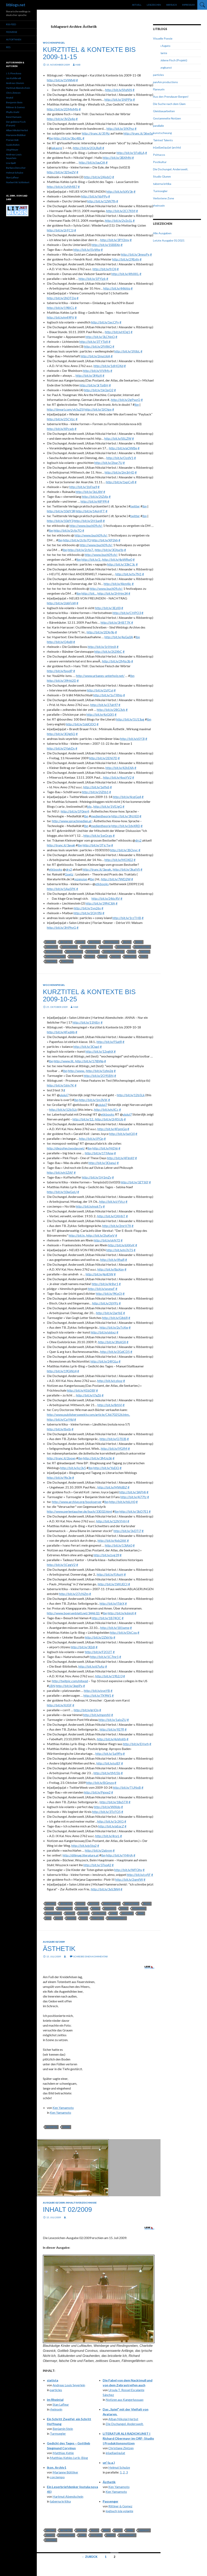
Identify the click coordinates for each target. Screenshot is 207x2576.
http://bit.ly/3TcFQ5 (106, 1812)
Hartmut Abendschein (68, 2496)
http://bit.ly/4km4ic (117, 584)
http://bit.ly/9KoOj (109, 1293)
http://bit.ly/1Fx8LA (131, 153)
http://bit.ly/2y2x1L (118, 220)
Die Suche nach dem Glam (169, 104)
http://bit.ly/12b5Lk (131, 1095)
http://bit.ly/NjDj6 (105, 1148)
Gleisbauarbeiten (164, 111)
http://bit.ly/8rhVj (109, 1405)
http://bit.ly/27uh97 (104, 705)
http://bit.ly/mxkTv (89, 1206)
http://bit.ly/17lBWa (89, 1061)
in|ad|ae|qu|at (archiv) (167, 147)
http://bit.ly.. (77, 1235)
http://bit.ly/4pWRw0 (117, 559)
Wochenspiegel (54, 42)
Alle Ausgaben (162, 233)
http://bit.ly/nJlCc (106, 1109)
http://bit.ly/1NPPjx (118, 99)
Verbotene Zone (163, 198)
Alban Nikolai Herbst (123, 2419)
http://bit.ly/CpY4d (60, 1419)
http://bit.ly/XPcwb (60, 429)
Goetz (69, 874)
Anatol (9, 97)
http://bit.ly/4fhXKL (125, 274)
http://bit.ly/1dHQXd (108, 366)
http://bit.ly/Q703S (113, 1439)
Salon (115, 956)
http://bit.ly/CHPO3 (127, 613)
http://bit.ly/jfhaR (112, 1259)
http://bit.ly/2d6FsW (61, 603)
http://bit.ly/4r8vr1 (105, 1284)
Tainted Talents (163, 140)
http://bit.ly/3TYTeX (93, 341)
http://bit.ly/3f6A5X (112, 1342)
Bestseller (111, 942)
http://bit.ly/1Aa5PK (61, 889)
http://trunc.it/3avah (61, 845)
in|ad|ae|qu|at (115, 2453)
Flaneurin (159, 89)
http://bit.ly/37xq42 (97, 1865)
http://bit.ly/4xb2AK (112, 1540)
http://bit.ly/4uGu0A (119, 637)
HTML (124, 1908)
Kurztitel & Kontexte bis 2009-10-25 (89, 995)
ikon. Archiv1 (56, 2467)
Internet (106, 946)
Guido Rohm (13, 144)
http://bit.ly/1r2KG (110, 1821)
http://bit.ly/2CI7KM (120, 211)
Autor (94, 1903)
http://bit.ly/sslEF (108, 1763)
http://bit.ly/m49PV (60, 317)
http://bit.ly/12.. (83, 1119)
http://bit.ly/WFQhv (128, 1870)
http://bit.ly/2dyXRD (125, 826)
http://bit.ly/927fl (112, 1729)
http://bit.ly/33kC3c (121, 564)
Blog (127, 942)
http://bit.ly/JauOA (92, 162)
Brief (106, 2530)
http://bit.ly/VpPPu (94, 196)
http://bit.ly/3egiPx (69, 1686)
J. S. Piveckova (13, 73)
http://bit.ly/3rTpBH (94, 385)
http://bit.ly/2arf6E (109, 1313)
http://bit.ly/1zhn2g (99, 1071)
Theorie (51, 961)
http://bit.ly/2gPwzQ (125, 400)
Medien (144, 951)
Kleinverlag (53, 951)
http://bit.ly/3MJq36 (97, 1458)
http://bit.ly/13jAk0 (118, 1545)
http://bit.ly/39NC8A (100, 903)
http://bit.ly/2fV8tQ (98, 346)
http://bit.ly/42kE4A (120, 768)
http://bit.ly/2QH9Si (88, 913)
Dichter (82, 1908)
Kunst (70, 1913)
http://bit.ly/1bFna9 (83, 487)
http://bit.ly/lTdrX (112, 1603)
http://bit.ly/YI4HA (119, 1855)
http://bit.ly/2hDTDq (61, 298)
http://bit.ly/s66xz (103, 1332)
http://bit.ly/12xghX (99, 1051)
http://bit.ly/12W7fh (101, 201)
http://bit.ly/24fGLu (104, 1361)
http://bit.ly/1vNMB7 (62, 186)
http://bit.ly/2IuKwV (100, 1235)
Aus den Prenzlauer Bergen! (171, 96)
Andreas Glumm (15, 83)
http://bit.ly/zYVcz (112, 1201)
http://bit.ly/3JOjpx (98, 409)
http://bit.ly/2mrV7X (116, 1226)
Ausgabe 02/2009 (54, 1941)
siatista (52, 2380)
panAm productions (165, 82)
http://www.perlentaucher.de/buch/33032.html (79, 1511)
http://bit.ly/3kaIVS (126, 869)
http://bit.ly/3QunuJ (102, 1163)
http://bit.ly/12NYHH (111, 1521)
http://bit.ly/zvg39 (106, 1555)
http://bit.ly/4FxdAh (61, 1032)
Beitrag (94, 942)
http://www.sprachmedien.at (72, 821)
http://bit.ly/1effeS (96, 787)
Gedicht (51, 946)
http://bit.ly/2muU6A (95, 356)
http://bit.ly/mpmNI (97, 1715)
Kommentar (74, 951)
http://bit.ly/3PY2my (114, 240)
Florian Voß (12, 139)
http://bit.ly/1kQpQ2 (98, 390)
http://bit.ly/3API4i (132, 1492)
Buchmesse (64, 1908)
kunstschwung (162, 133)
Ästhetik (65, 942)
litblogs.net (15, 5)
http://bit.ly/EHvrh (136, 1744)
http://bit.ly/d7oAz (91, 1666)
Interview (123, 946)
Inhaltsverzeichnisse (81, 2202)
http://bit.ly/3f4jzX (89, 375)
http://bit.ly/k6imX (121, 1613)
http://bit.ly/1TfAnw (99, 1153)
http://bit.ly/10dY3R (61, 511)
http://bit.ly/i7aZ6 (88, 1395)
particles (56, 2390)
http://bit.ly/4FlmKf (120, 1158)
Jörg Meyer (12, 149)
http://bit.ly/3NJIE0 (125, 816)
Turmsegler (58, 2433)
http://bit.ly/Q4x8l (60, 642)
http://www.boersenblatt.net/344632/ (73, 1613)
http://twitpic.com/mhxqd (70, 1681)
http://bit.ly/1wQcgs (97, 835)
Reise (141, 1913)
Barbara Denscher (16, 167)
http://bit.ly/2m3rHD (119, 472)
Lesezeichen (154, 4)
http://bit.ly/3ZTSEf (134, 1182)
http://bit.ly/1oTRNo (108, 695)
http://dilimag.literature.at (81, 1855)
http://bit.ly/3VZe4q (61, 119)
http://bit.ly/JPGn (91, 1138)
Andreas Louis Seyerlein (69, 2385)
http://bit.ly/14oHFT (90, 511)
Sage (59, 1918)
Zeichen (51, 2540)
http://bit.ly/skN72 (107, 1240)
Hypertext (88, 946)
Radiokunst (127, 2535)
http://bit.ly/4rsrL (107, 1836)
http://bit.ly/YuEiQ (106, 1468)
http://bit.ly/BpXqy (110, 1269)
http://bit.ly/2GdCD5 (115, 1351)
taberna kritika (60, 2501)
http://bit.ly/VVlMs (96, 370)
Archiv (50, 942)
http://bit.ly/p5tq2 (84, 1845)
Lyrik (132, 951)
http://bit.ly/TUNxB (127, 1787)
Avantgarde (111, 1903)
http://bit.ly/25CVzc (61, 419)
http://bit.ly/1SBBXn (106, 245)
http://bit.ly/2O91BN (99, 1075)
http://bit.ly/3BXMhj (117, 157)
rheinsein (56, 2409)
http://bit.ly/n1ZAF (60, 1172)
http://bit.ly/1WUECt (113, 1584)
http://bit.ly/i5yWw (86, 249)
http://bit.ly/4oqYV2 (117, 777)
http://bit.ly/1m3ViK (93, 1100)
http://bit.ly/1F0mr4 (75, 811)
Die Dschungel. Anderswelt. (125, 2424)
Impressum (188, 4)
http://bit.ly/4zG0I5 (100, 714)
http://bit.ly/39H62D (61, 680)
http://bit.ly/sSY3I (132, 738)
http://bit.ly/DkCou (123, 1632)
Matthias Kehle (63, 2453)
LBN (52, 1686)
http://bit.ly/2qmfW (129, 1879)
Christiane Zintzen (121, 2448)
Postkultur (160, 162)
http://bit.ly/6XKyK (121, 1245)
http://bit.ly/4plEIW (99, 1274)
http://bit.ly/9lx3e (59, 1477)
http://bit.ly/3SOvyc (124, 850)
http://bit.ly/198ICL (60, 308)
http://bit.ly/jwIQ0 (122, 1134)
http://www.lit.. (64, 1061)
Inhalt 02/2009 (67, 2209)
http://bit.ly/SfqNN (118, 90)
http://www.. (76, 1071)
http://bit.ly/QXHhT (111, 1216)
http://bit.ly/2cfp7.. (81, 550)
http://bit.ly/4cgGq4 (127, 797)
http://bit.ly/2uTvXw (114, 1327)
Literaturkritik (113, 951)
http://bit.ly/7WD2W (116, 879)
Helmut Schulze (119, 2467)
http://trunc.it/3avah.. (97, 869)
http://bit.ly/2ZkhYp (99, 1637)
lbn (51, 138)
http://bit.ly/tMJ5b (107, 1773)
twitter (135, 506)
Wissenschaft (117, 1918)
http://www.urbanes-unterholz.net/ (100, 676)
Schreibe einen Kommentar (90, 1956)
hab (77, 64)
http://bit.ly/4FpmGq (112, 1129)
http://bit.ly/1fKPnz (120, 128)
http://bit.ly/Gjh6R (115, 1318)
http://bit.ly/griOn (86, 1710)
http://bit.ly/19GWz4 (62, 1371)
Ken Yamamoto (63, 2108)
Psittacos (159, 154)
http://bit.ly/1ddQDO (81, 724)
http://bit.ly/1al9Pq (108, 1753)
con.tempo (57, 2477)
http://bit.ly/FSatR (109, 1042)
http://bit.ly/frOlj (104, 269)
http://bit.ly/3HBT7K (116, 622)
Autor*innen (13, 39)
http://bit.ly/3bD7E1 (133, 1511)
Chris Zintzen (13, 92)
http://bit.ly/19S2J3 (109, 1676)
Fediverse (11, 32)
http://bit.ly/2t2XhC (108, 651)
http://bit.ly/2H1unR (88, 521)
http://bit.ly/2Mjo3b (116, 661)
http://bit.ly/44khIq (116, 288)
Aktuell (137, 4)
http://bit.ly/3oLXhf (89, 492)
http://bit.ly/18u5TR (114, 1802)
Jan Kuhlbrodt (13, 78)
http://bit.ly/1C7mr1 (104, 1657)
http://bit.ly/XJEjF (59, 1705)
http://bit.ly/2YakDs (61, 748)
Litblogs (92, 951)
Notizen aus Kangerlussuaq (124, 2399)
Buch (139, 942)
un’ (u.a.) (109, 2462)
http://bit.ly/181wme (114, 1627)
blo (89, 806)
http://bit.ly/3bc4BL (68, 138)
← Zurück (89, 2556)
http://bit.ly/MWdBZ (112, 1487)
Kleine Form (142, 946)
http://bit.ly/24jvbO (98, 177)
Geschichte (69, 946)
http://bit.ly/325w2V (61, 172)
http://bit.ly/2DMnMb (62, 109)
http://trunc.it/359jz (96, 133)
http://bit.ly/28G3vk (111, 709)
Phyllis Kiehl (12, 112)
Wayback (171, 4)
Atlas (80, 942)
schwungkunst (162, 67)
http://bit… (89, 593)
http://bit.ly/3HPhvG (61, 927)
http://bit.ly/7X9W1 (97, 1695)
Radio (110, 2535)
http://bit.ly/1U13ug (130, 719)
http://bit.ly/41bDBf (81, 1390)
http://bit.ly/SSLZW (117, 438)
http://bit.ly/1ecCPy (105, 322)
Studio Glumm (162, 176)
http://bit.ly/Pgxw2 (97, 1792)
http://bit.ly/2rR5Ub (109, 1119)
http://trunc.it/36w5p (138, 133)
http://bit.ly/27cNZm (74, 1594)
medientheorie (101, 816)
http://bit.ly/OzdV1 (119, 458)
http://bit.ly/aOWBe (123, 448)
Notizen (75, 956)
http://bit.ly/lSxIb (59, 1429)
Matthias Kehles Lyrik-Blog (69, 2458)
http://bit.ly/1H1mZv (96, 1177)
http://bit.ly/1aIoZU (112, 1720)
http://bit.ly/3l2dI (83, 1647)
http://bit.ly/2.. (91, 559)
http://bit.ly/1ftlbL (127, 351)
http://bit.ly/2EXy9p (100, 632)
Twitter (67, 961)
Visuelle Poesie (162, 38)
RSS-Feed (11, 24)
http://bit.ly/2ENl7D (103, 758)
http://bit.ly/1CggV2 (61, 1565)
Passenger (110, 2501)
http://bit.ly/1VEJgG (107, 806)
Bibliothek (131, 1903)
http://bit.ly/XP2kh (105, 540)
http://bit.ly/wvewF (101, 1289)
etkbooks (55, 869)
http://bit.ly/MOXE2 (119, 860)
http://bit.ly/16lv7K (60, 1085)
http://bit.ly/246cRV (106, 898)
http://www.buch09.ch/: (86, 525)
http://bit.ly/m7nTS (119, 1250)
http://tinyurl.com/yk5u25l (65, 409)
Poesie (90, 956)
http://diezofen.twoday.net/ (66, 1148)
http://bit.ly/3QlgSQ (61, 734)
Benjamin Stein (63, 2429)
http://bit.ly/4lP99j (94, 501)
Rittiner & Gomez (120, 2506)
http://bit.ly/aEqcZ (111, 1826)
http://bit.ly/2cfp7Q (68, 530)
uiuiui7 (64, 1095)
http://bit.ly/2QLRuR (87, 148)
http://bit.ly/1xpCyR (120, 482)
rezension (80, 879)
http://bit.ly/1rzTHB (126, 918)
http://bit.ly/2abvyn (98, 1850)
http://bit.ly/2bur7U (108, 462)
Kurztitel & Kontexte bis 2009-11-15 (89, 53)
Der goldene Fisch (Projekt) (170, 60)
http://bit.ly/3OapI (86, 1046)
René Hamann (13, 116)
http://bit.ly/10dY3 (60, 521)
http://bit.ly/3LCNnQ (100, 337)
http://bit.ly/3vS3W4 (105, 1889)
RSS (48, 1918)
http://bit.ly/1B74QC (106, 1618)
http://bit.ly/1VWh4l (61, 80)
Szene (66, 2127)
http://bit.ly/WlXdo (107, 1807)
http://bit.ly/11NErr (86, 1022)
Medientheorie (55, 956)
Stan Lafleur (61, 2404)
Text (144, 956)
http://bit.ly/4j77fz (133, 1497)
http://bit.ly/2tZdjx (95, 496)
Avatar (81, 2530)
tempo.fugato (161, 45)
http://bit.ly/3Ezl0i (108, 608)
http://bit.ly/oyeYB (97, 1690)
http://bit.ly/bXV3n (119, 191)
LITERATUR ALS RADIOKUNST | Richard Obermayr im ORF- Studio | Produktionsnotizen (128, 2438)
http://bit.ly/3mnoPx (135, 254)
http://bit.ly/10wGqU (62, 1192)
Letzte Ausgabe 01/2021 (169, 240)
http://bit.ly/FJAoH (110, 1574)
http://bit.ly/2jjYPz (105, 1303)
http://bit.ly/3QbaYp (109, 550)
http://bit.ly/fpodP (60, 671)
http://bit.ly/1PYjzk (92, 278)
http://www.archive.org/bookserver (77, 1502)
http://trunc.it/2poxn (61, 1458)
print (102, 956)
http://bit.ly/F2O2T (98, 1652)
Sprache (130, 956)
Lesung (83, 1913)
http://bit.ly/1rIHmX (102, 646)
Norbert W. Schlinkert (17, 182)
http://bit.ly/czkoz (110, 1381)
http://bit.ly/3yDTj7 (127, 1531)
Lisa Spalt (11, 162)
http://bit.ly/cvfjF (139, 1874)
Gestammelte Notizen (167, 118)
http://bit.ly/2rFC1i (60, 230)
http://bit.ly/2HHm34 (112, 593)
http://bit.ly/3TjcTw (97, 845)
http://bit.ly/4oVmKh (111, 1739)
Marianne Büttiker (65, 2472)
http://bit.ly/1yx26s (87, 908)
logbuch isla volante (119, 2511)
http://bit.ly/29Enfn (125, 259)
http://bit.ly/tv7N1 (128, 574)
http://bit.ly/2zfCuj (100, 690)
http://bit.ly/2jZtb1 (95, 792)
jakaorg (56, 148)
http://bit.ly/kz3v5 (73, 1468)
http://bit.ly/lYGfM (114, 1448)
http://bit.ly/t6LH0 (122, 1502)
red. (8, 47)
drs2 (138, 840)
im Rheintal (55, 2399)
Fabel (96, 1908)
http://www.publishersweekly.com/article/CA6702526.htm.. (88, 1414)
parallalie (158, 125)
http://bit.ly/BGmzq (100, 1782)
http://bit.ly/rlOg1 (117, 332)
